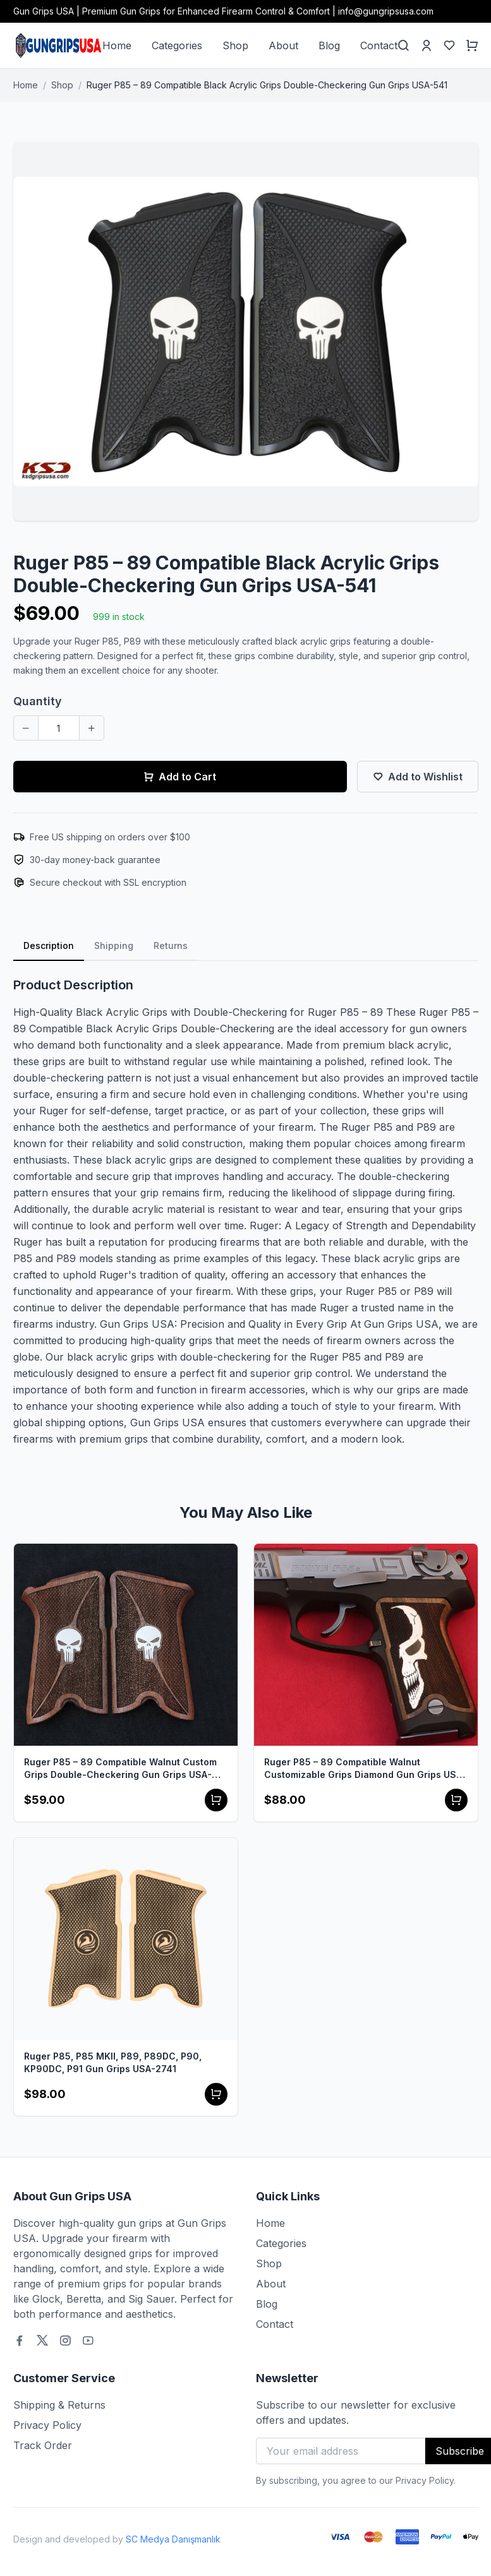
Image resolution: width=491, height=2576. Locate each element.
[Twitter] (42, 2340)
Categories (177, 45)
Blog (329, 45)
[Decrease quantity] (26, 728)
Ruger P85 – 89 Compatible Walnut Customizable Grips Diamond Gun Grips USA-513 (365, 1768)
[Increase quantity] (91, 728)
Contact (378, 45)
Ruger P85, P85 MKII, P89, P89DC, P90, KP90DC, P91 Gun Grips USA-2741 (113, 2062)
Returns (171, 945)
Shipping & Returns (59, 2405)
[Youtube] (88, 2340)
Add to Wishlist (418, 776)
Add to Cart (179, 776)
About (283, 45)
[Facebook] (19, 2340)
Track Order (42, 2445)
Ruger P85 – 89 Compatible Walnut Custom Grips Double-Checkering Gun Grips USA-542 (120, 1768)
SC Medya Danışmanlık (173, 2539)
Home (116, 45)
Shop (235, 45)
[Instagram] (65, 2340)
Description (48, 945)
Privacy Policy (47, 2425)
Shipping (113, 945)
